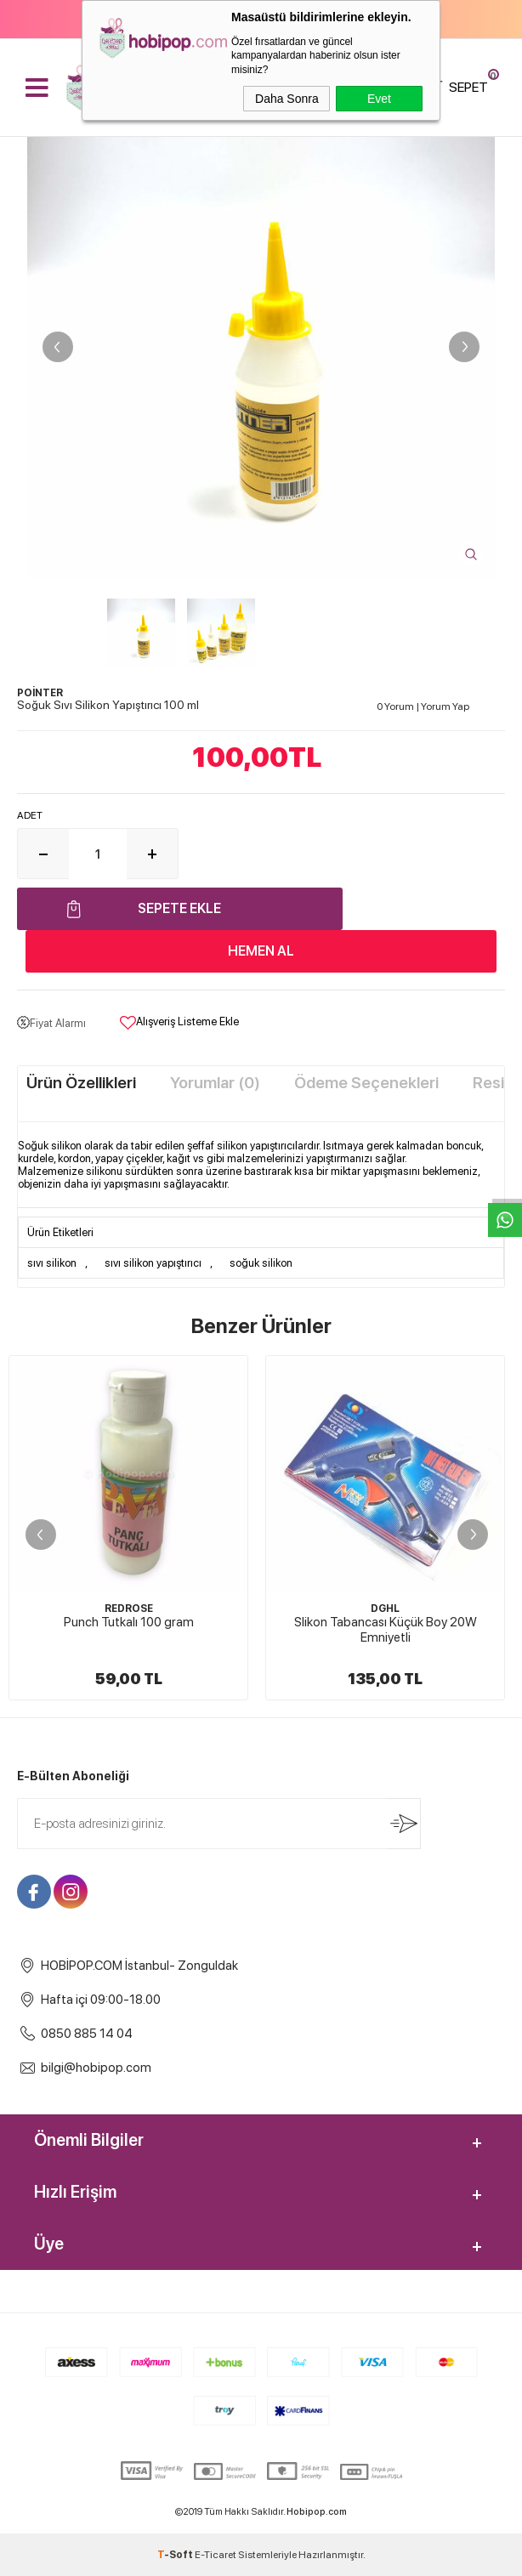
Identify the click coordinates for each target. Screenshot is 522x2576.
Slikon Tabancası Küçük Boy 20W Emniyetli (385, 1629)
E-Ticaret (215, 2555)
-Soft (176, 2555)
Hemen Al (261, 951)
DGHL (385, 1608)
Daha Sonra (287, 98)
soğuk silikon (261, 1263)
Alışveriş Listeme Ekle (179, 1023)
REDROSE (129, 1608)
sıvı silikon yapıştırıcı (153, 1263)
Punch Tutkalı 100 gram (129, 1622)
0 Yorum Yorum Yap (423, 706)
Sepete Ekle (179, 908)
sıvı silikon (52, 1263)
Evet (379, 98)
